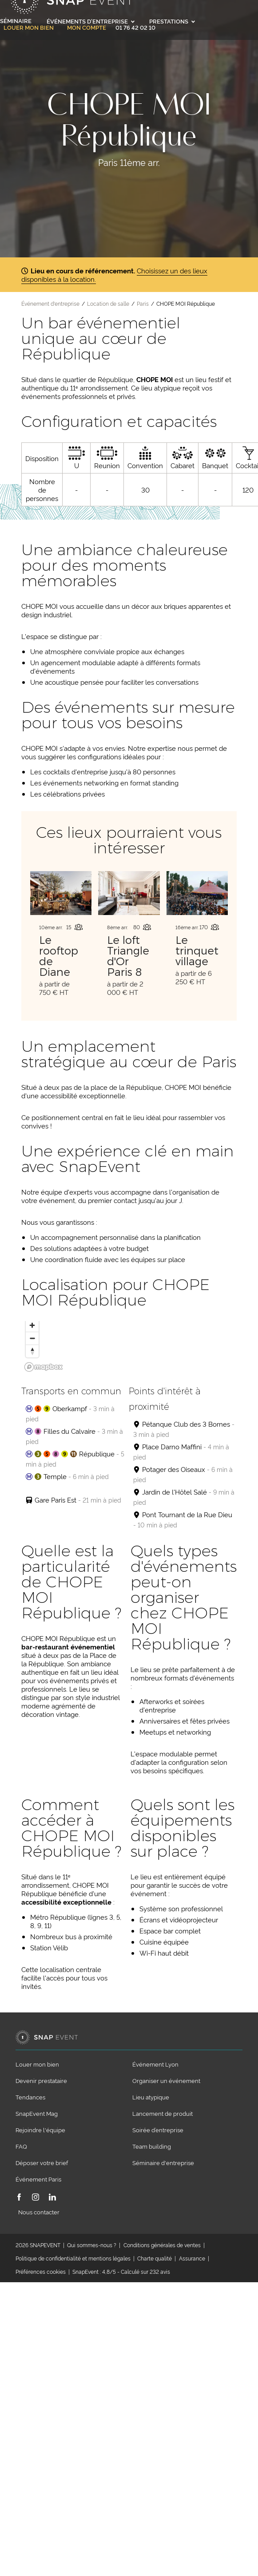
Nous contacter (39, 2212)
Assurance (192, 2258)
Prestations (172, 20)
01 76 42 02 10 (135, 27)
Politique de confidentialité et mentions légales (73, 2258)
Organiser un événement (166, 2080)
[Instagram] (35, 2198)
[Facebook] (19, 2198)
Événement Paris (38, 2179)
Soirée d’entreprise (157, 2130)
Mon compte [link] (86, 27)
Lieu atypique (150, 2097)
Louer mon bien (29, 27)
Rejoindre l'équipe (40, 2130)
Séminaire (16, 20)
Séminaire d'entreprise (163, 2162)
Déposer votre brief (42, 2162)
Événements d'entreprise (91, 20)
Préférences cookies (41, 2271)
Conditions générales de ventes (162, 2245)
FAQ (21, 2146)
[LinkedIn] (52, 2198)
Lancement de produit (162, 2113)
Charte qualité (154, 2258)
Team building (151, 2146)
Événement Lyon (155, 2064)
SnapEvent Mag (37, 2113)
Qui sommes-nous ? (91, 2245)
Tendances (30, 2097)
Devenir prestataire (41, 2080)
